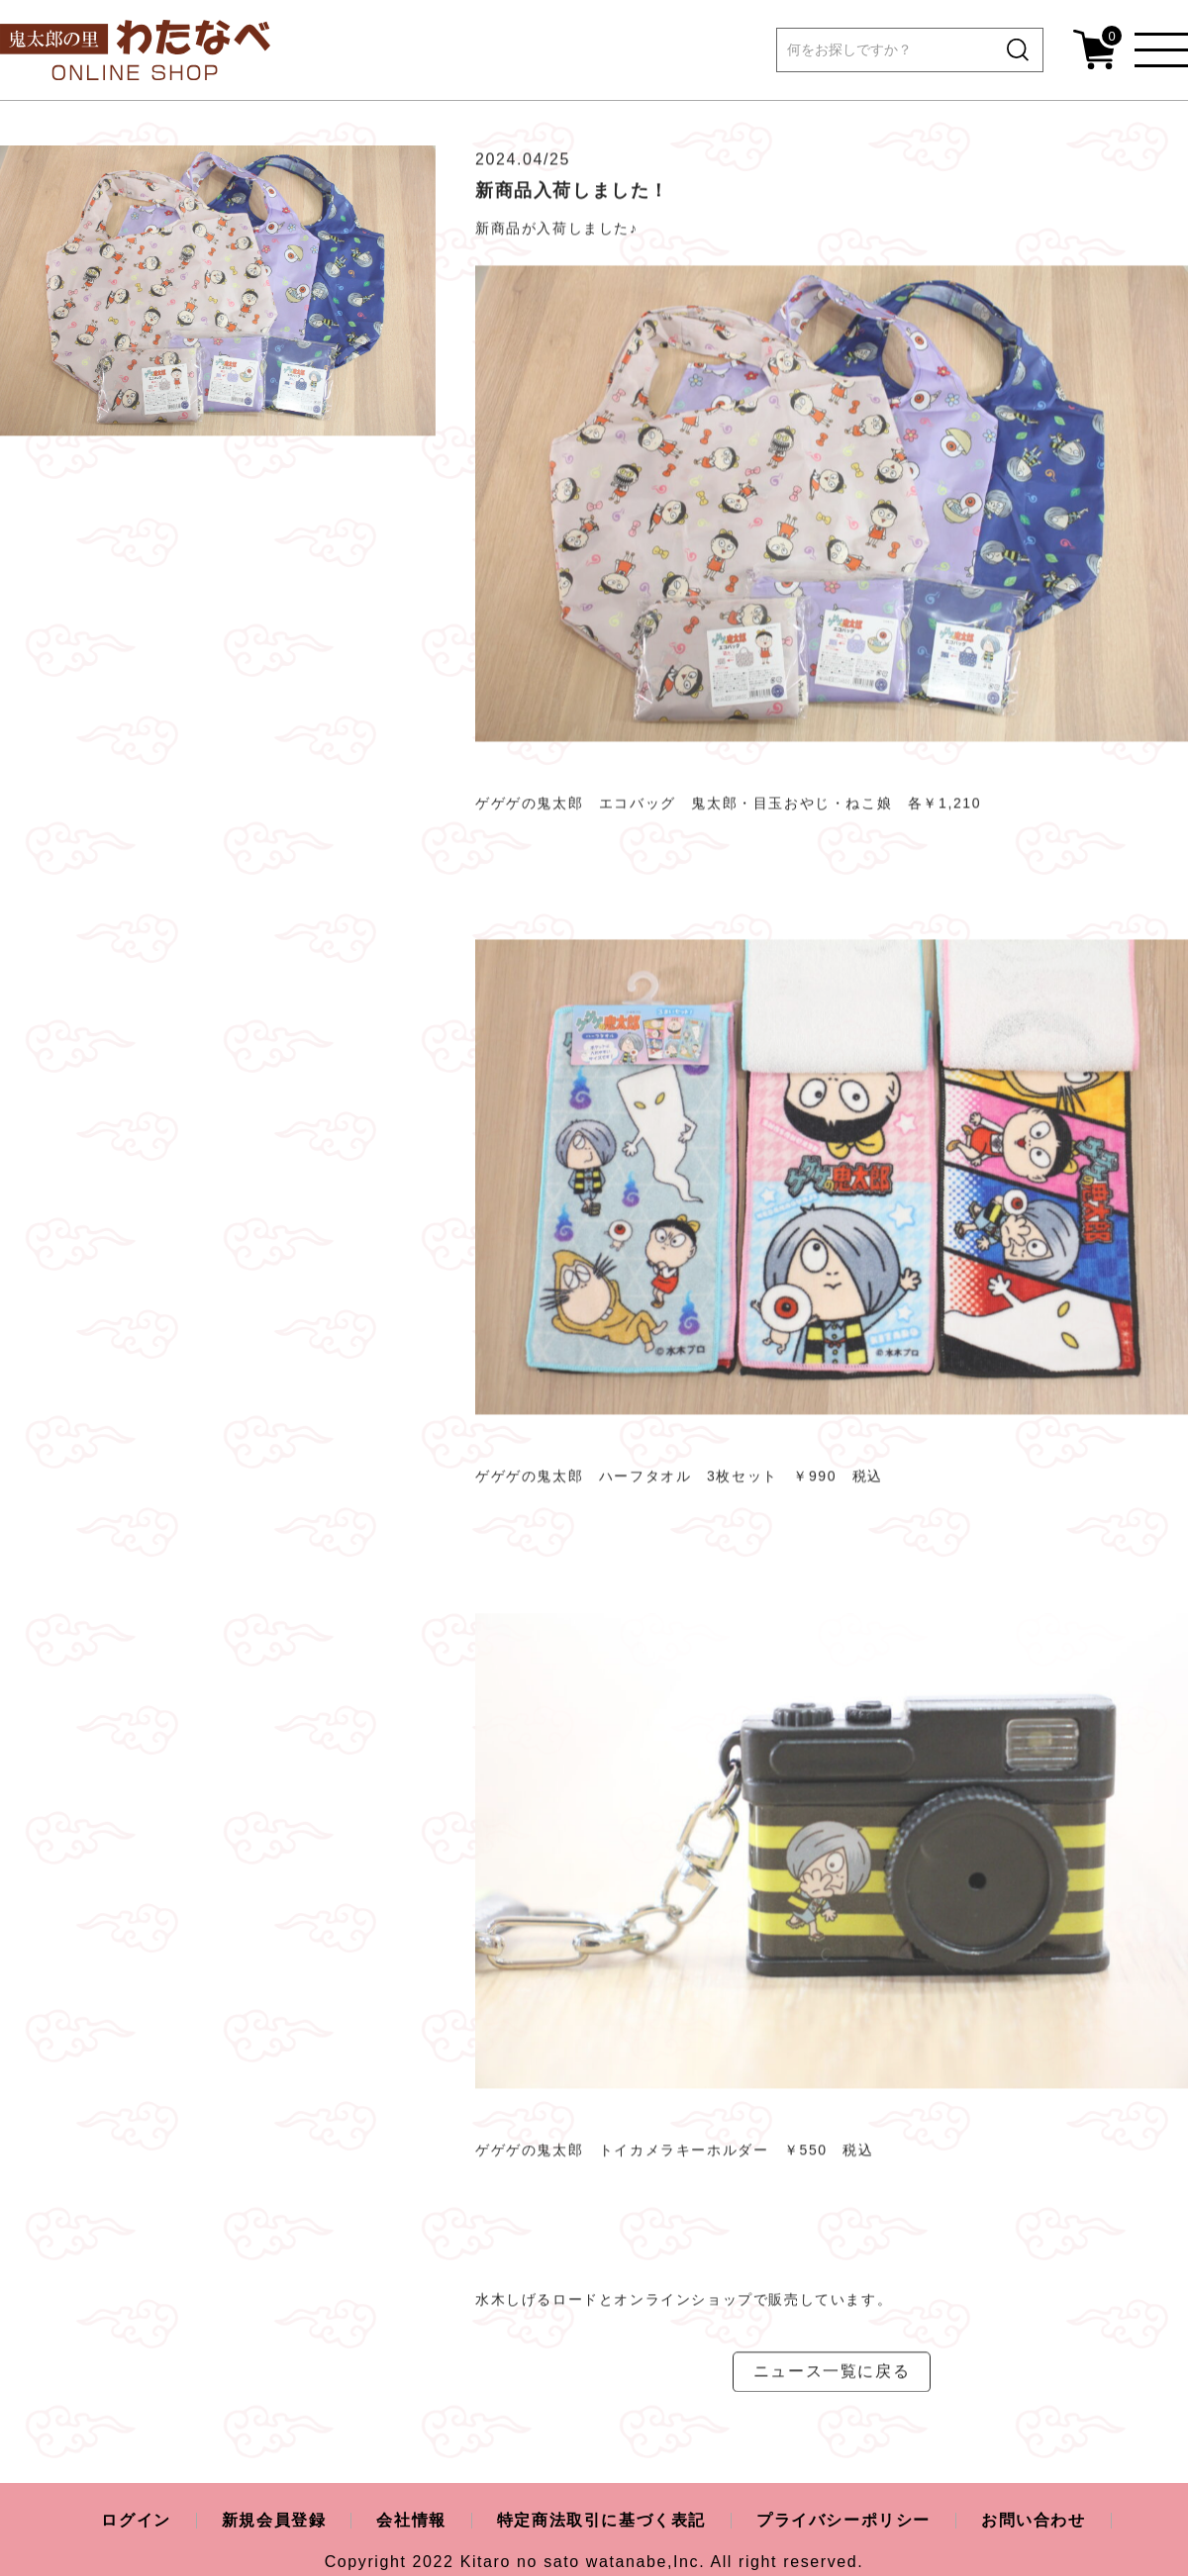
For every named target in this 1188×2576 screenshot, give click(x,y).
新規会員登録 (274, 2520)
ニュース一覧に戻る (831, 2379)
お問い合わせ (1033, 2520)
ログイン (135, 2520)
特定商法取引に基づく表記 (601, 2520)
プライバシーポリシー (843, 2520)
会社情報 (411, 2520)
